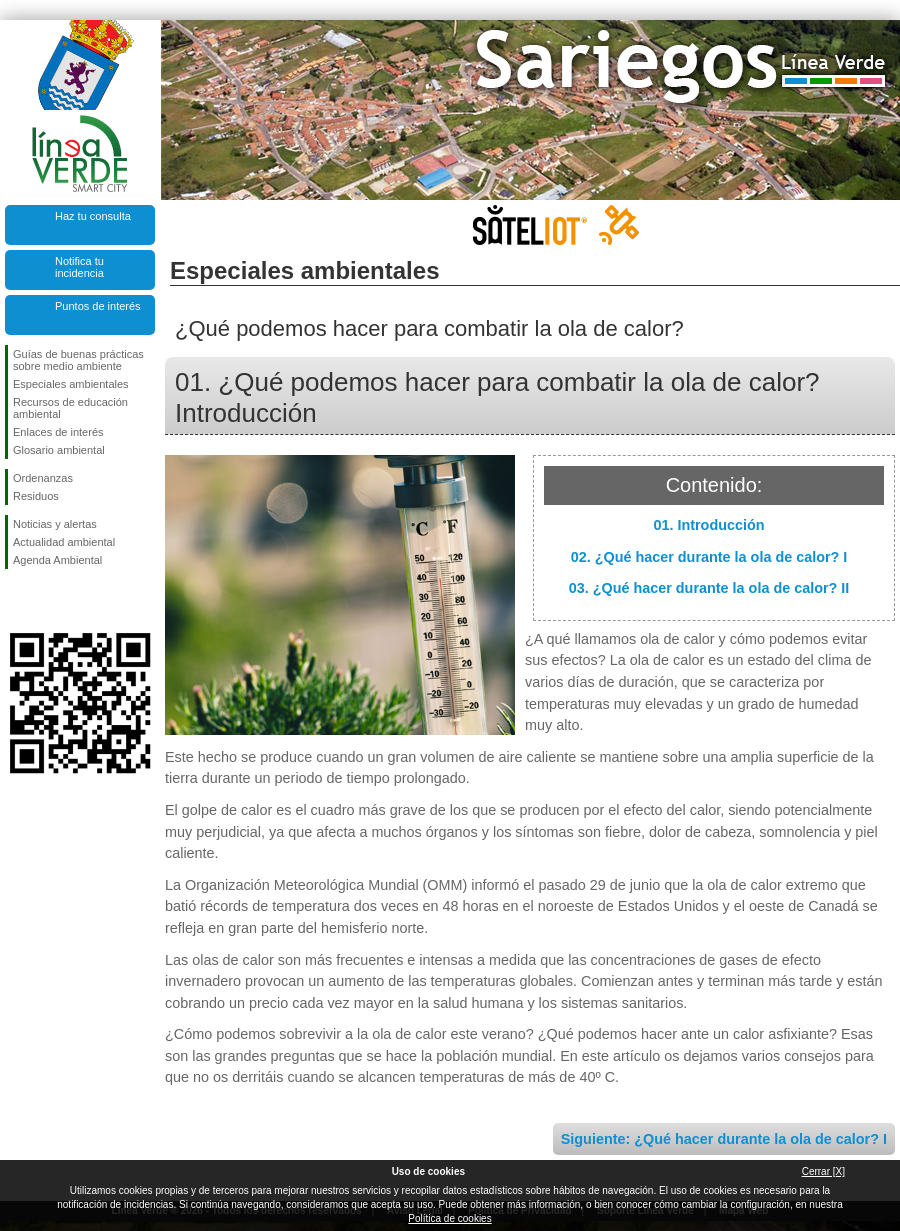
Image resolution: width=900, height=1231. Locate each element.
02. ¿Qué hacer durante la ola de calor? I (709, 557)
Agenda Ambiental (57, 560)
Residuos (36, 496)
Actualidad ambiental (64, 542)
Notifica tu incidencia (79, 267)
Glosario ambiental (59, 450)
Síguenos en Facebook (17, 601)
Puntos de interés (98, 306)
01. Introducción (708, 525)
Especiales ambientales (71, 384)
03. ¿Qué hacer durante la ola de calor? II (709, 588)
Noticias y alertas (55, 524)
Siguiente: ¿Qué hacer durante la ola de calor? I (724, 1139)
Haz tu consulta (93, 216)
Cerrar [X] (823, 1171)
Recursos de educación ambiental (70, 408)
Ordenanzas (43, 478)
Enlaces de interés (58, 432)
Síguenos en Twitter (50, 601)
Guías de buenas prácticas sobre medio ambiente (78, 360)
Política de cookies (449, 1218)
